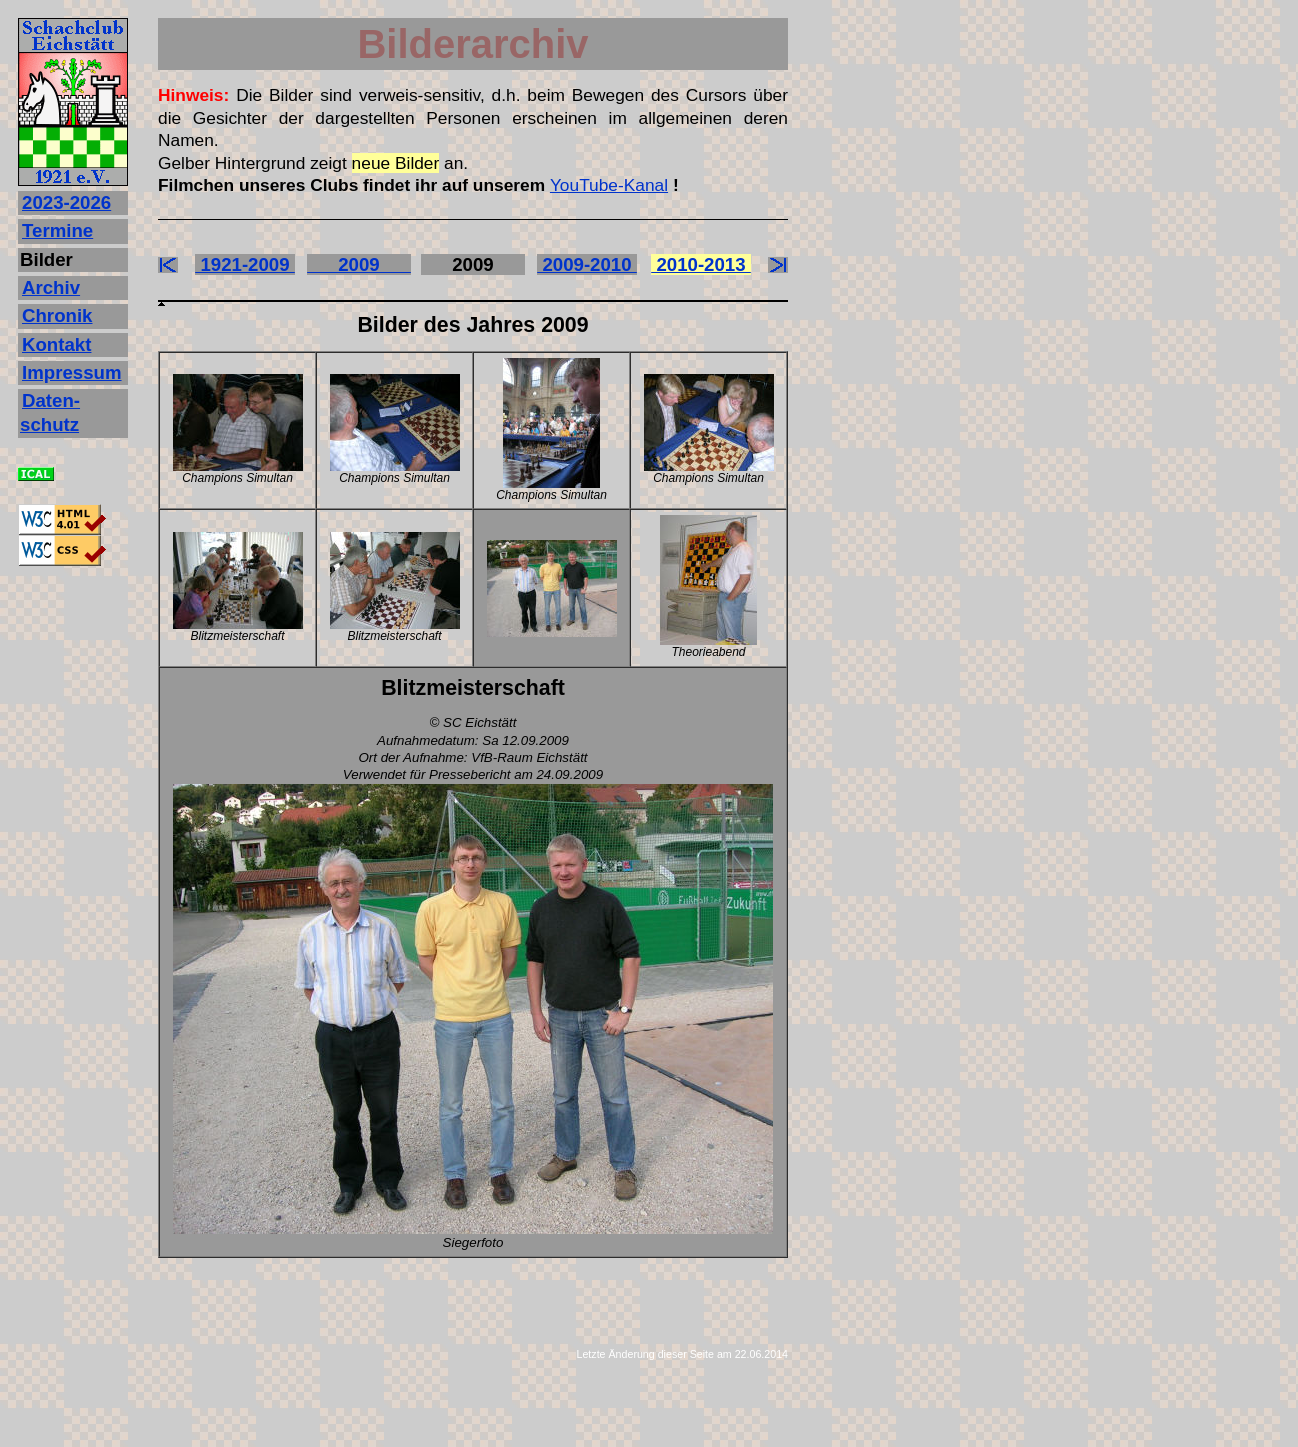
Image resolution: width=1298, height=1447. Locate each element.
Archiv (51, 287)
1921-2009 (245, 264)
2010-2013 (701, 264)
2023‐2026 (66, 202)
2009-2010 (587, 264)
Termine (57, 230)
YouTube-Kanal (609, 185)
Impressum (72, 372)
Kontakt (56, 344)
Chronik (57, 315)
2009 (359, 264)
